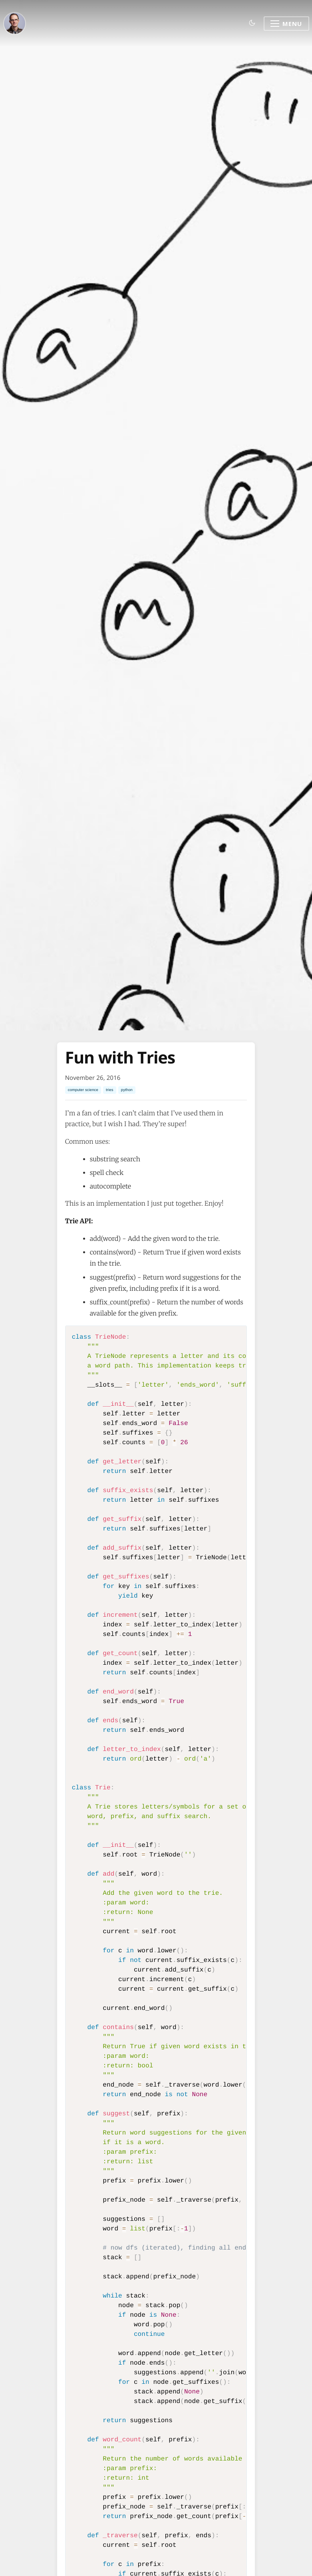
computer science (83, 1090)
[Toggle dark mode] (252, 23)
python (127, 1090)
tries (109, 1090)
